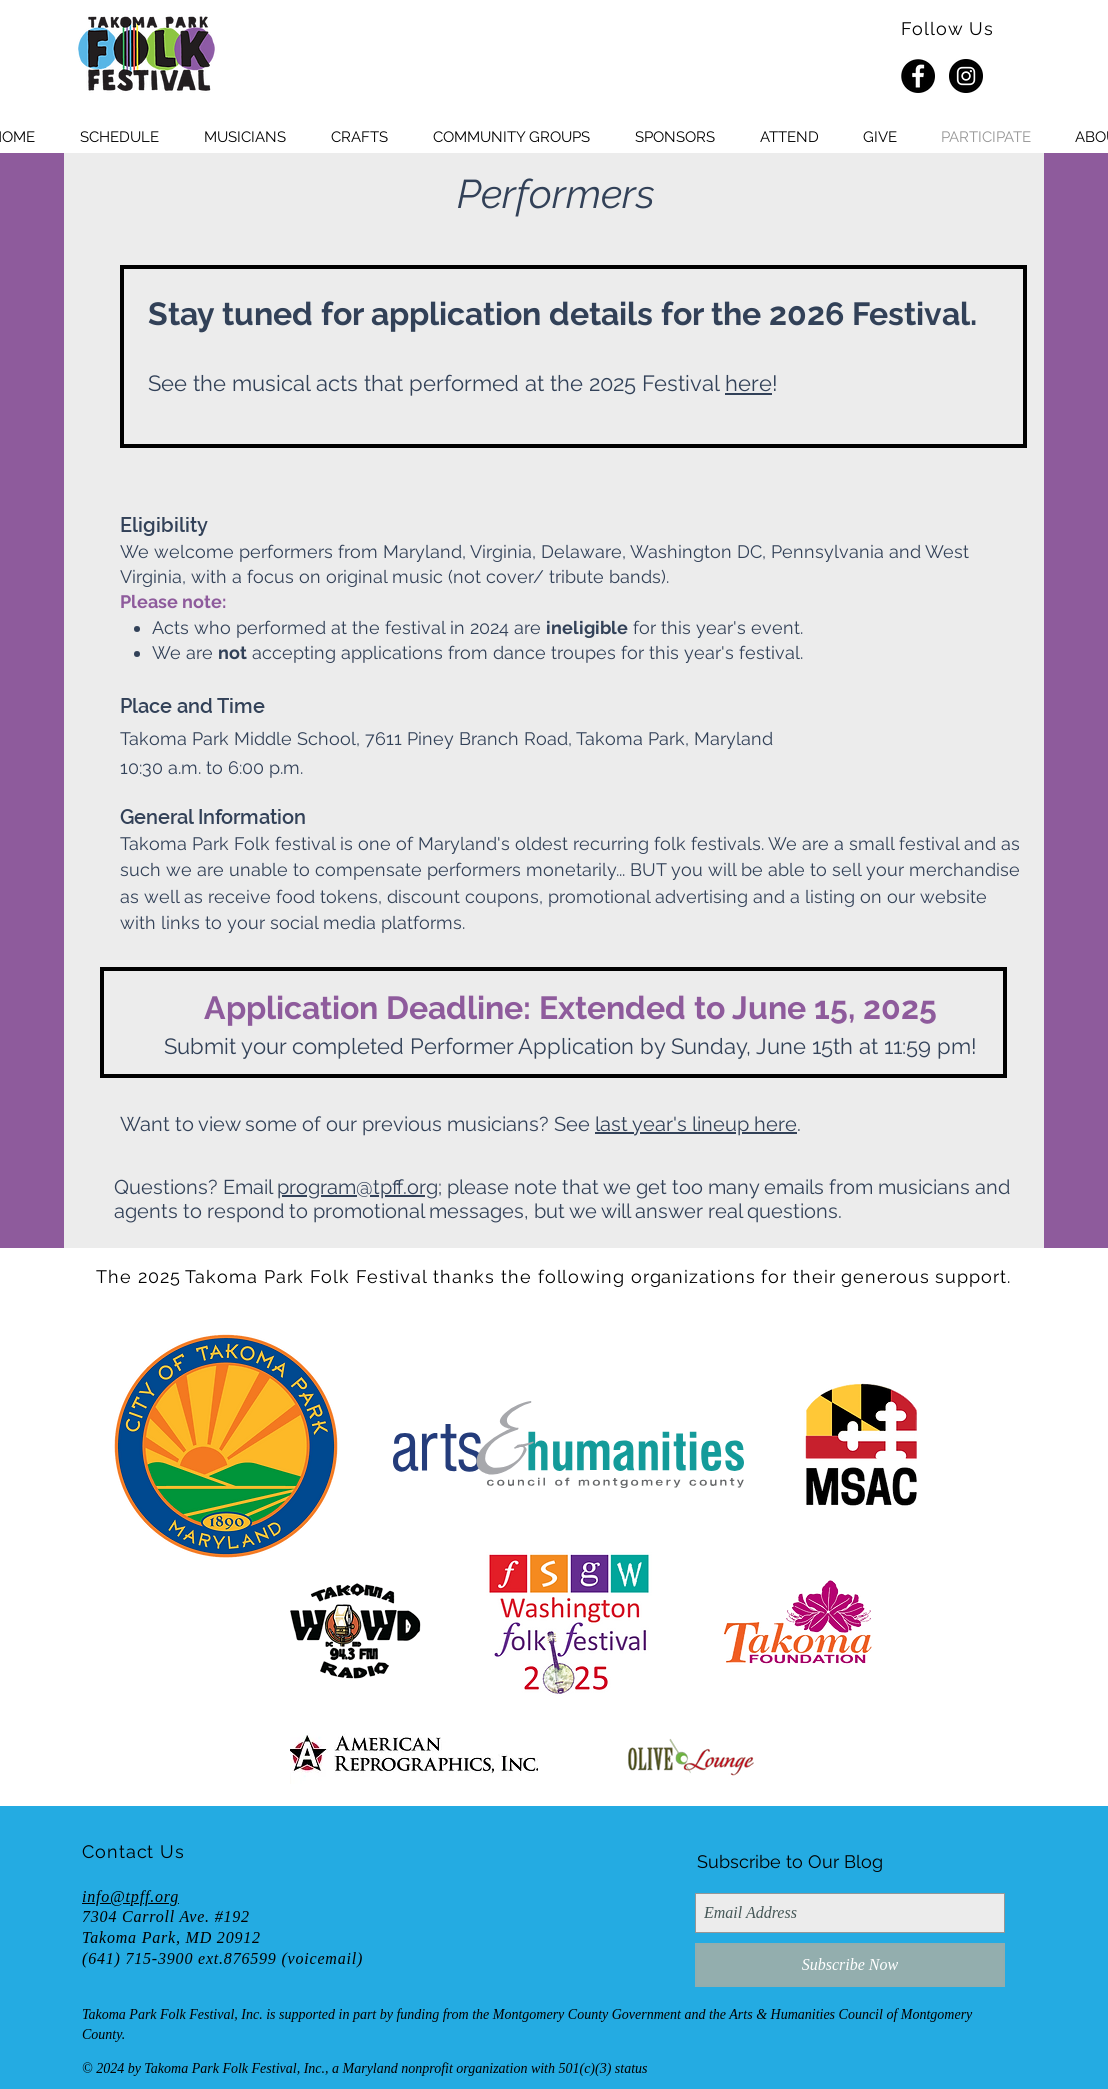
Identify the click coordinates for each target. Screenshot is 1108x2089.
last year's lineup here (696, 1124)
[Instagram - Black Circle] (966, 76)
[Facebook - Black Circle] (918, 76)
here (748, 383)
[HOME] (146, 55)
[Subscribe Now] (850, 1965)
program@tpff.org (357, 1187)
